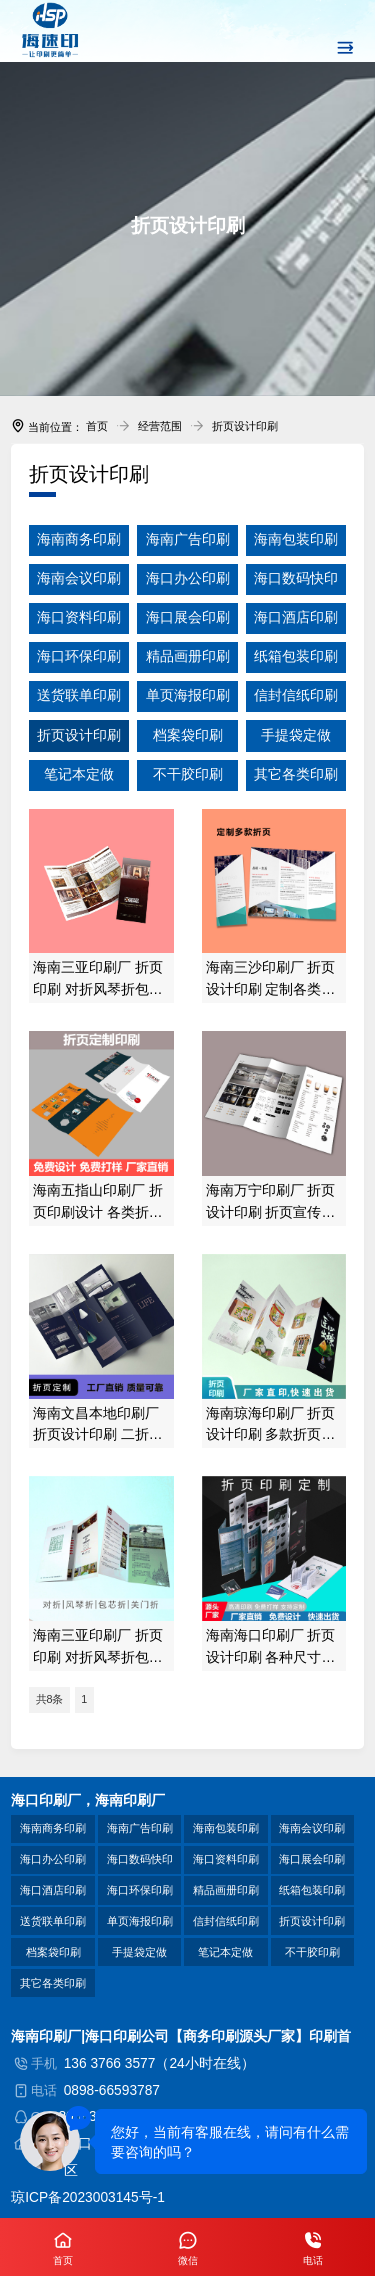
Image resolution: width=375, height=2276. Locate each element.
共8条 (50, 1699)
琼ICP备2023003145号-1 (88, 2197)
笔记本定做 (225, 1952)
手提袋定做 (139, 1952)
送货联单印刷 (53, 1921)
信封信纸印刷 (226, 1921)
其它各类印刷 (53, 1983)
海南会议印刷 (312, 1828)
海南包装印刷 (226, 1828)
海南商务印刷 (53, 1828)
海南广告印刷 (140, 1828)
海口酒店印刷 (53, 1890)
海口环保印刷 (140, 1890)
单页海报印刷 (140, 1921)
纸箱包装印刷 (312, 1890)
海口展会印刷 (312, 1859)
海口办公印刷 (53, 1859)
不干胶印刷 (312, 1952)
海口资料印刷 (226, 1859)
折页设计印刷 (245, 426)
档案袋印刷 (53, 1952)
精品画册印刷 (226, 1890)
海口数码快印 (140, 1859)
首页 (97, 426)
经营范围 (160, 426)
